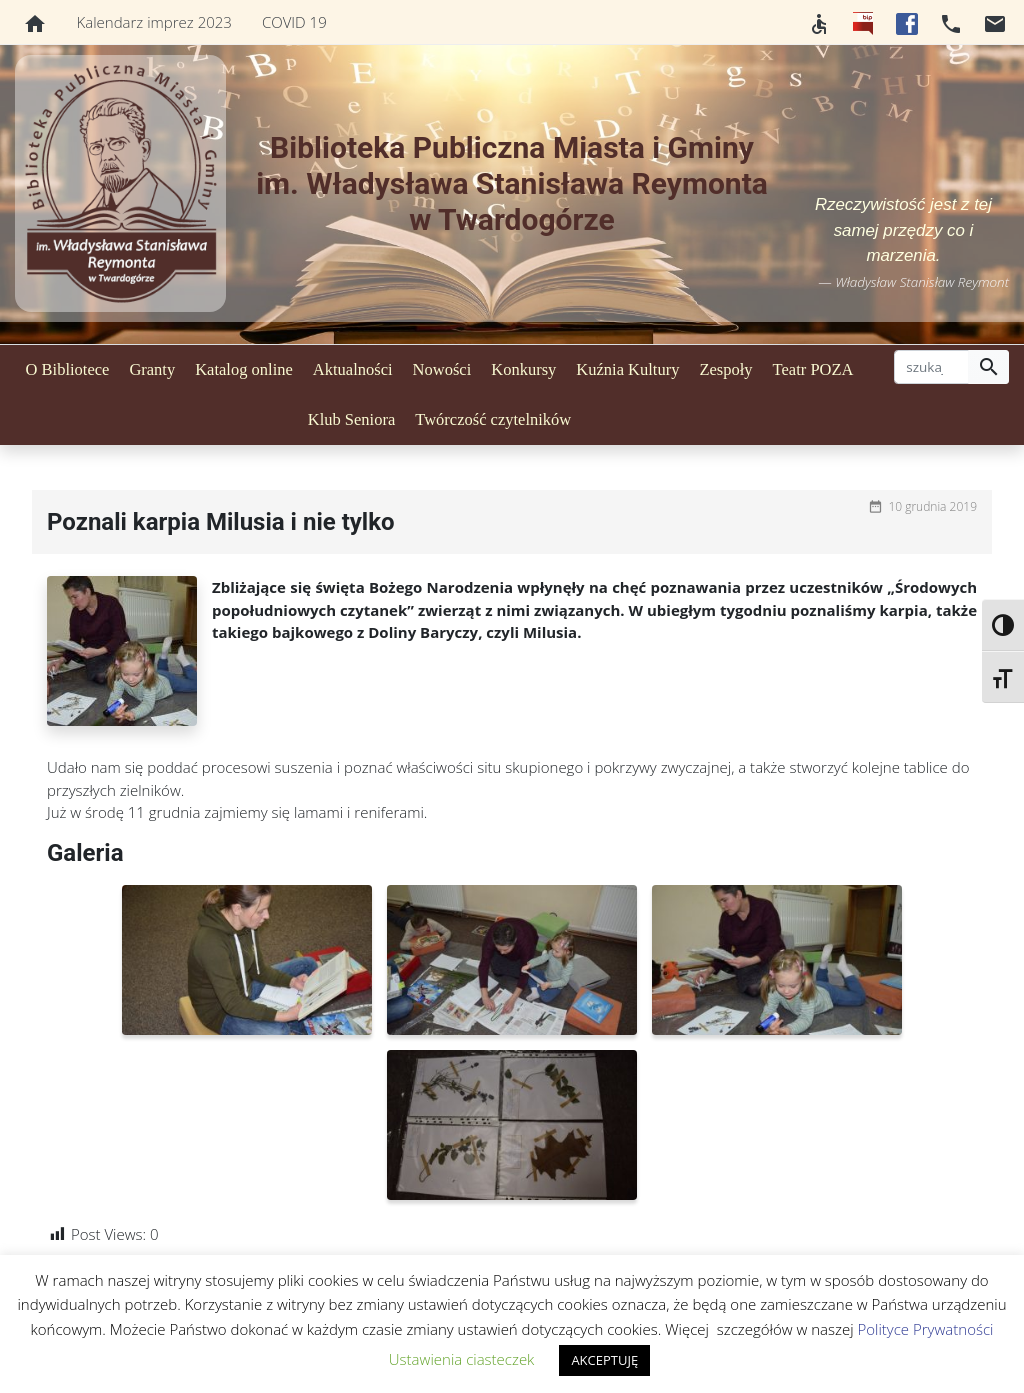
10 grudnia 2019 (932, 506)
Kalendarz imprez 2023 (154, 22)
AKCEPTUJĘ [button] (604, 1360)
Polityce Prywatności (925, 1329)
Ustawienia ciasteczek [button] (462, 1359)
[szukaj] (931, 367)
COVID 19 (294, 22)
